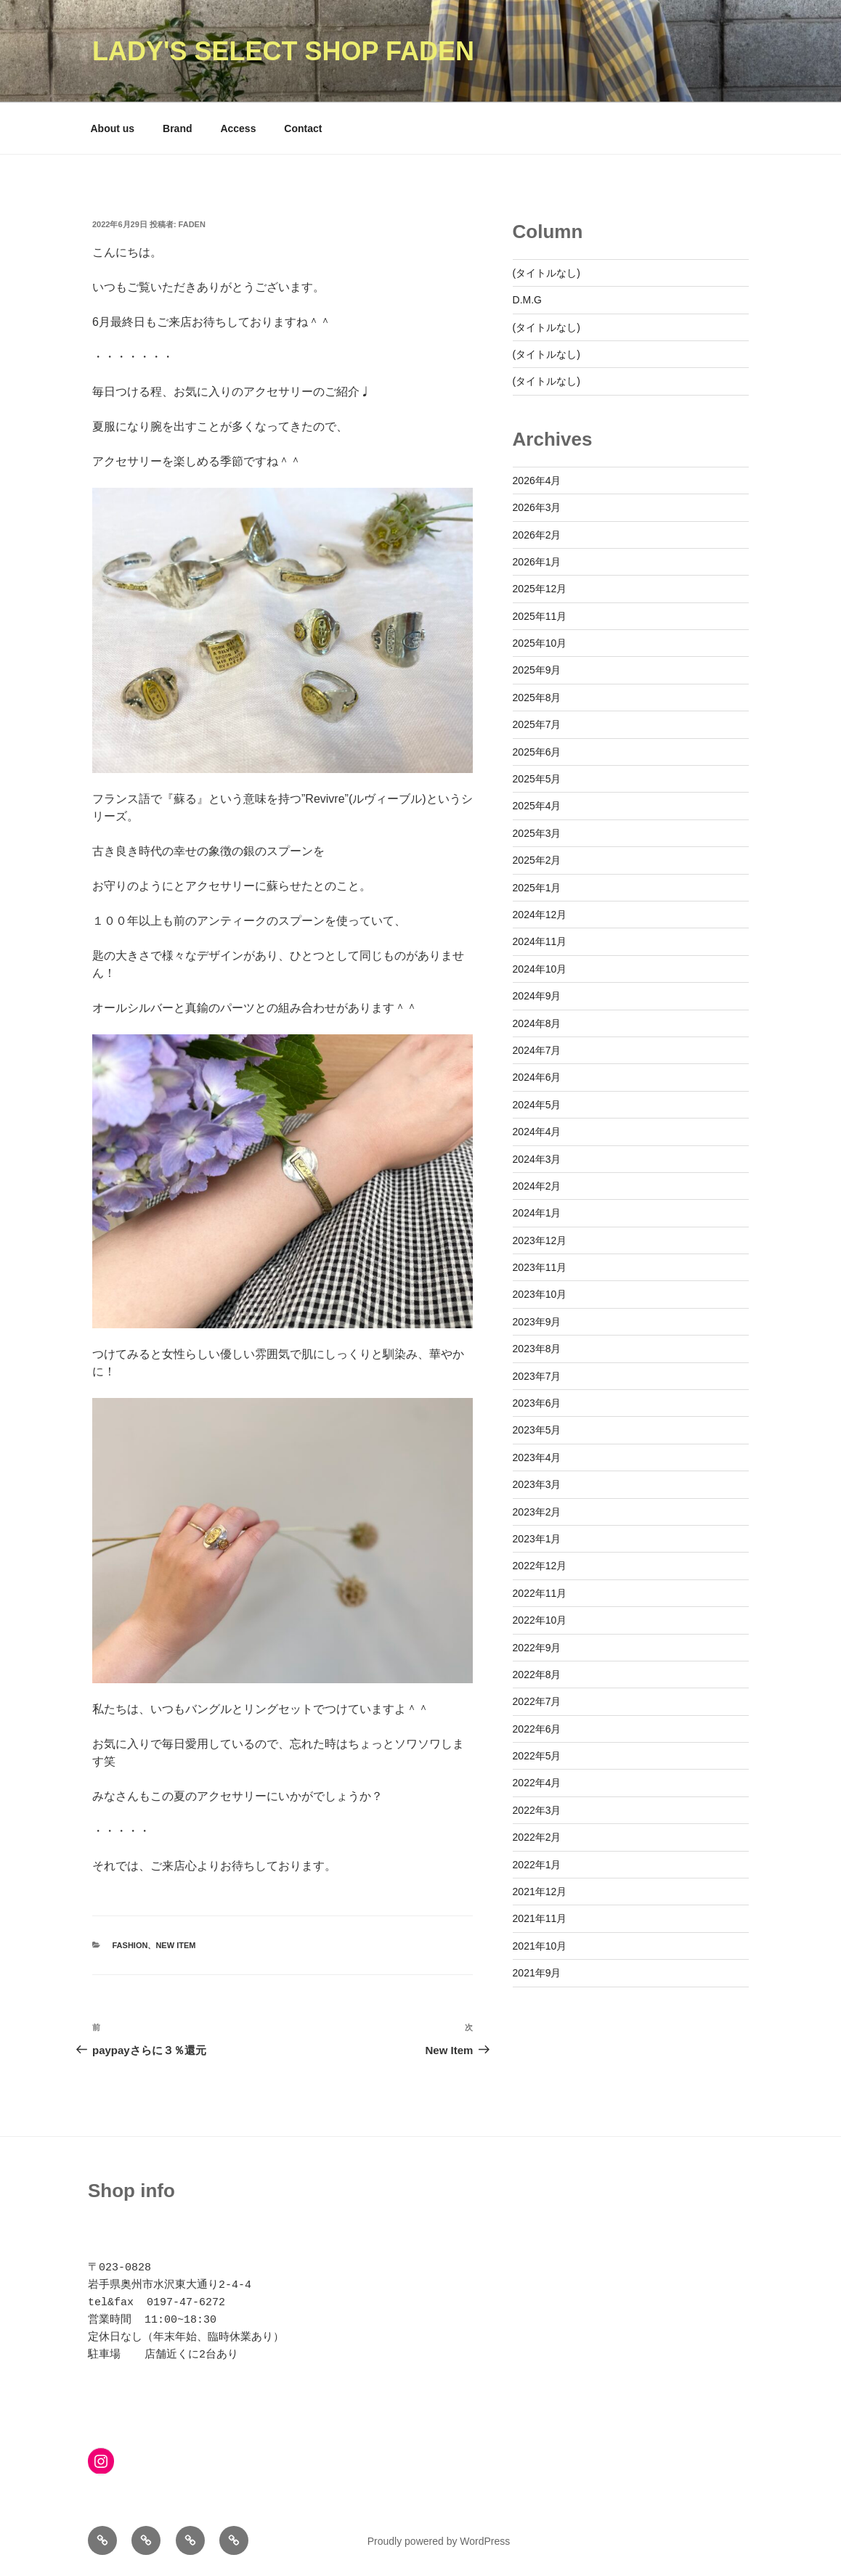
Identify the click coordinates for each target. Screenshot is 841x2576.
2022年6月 (537, 1729)
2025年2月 (537, 860)
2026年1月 (537, 562)
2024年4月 (537, 1131)
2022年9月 (537, 1647)
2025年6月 (537, 752)
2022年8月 (537, 1674)
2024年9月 (537, 996)
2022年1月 (537, 1864)
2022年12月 (540, 1565)
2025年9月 (537, 670)
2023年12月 (540, 1240)
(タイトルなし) (546, 273)
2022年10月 (540, 1620)
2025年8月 (537, 697)
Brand (177, 128)
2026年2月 (537, 535)
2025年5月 (537, 779)
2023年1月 (537, 1539)
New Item (175, 1945)
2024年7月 (537, 1050)
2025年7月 (537, 724)
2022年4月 (537, 1782)
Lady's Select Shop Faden (283, 51)
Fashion (130, 1945)
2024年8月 (537, 1023)
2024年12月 (540, 914)
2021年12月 (540, 1891)
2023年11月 (540, 1267)
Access (238, 128)
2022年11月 (540, 1593)
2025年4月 (537, 805)
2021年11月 (540, 1918)
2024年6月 (537, 1077)
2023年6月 (537, 1403)
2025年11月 (540, 616)
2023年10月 (540, 1294)
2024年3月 (537, 1159)
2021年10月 (540, 1946)
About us (113, 128)
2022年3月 (537, 1810)
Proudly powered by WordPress (439, 2541)
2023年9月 (537, 1322)
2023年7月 (537, 1376)
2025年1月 (537, 888)
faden (192, 224)
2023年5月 (537, 1430)
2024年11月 (540, 941)
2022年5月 (537, 1756)
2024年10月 (540, 969)
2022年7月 (537, 1701)
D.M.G (527, 300)
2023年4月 (537, 1457)
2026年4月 (537, 480)
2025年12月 (540, 588)
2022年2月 (537, 1837)
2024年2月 (537, 1186)
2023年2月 (537, 1512)
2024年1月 (537, 1213)
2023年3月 (537, 1484)
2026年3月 (537, 507)
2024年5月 (537, 1105)
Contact (303, 128)
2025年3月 (537, 833)
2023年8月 (537, 1348)
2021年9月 (537, 1973)
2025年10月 (540, 643)
